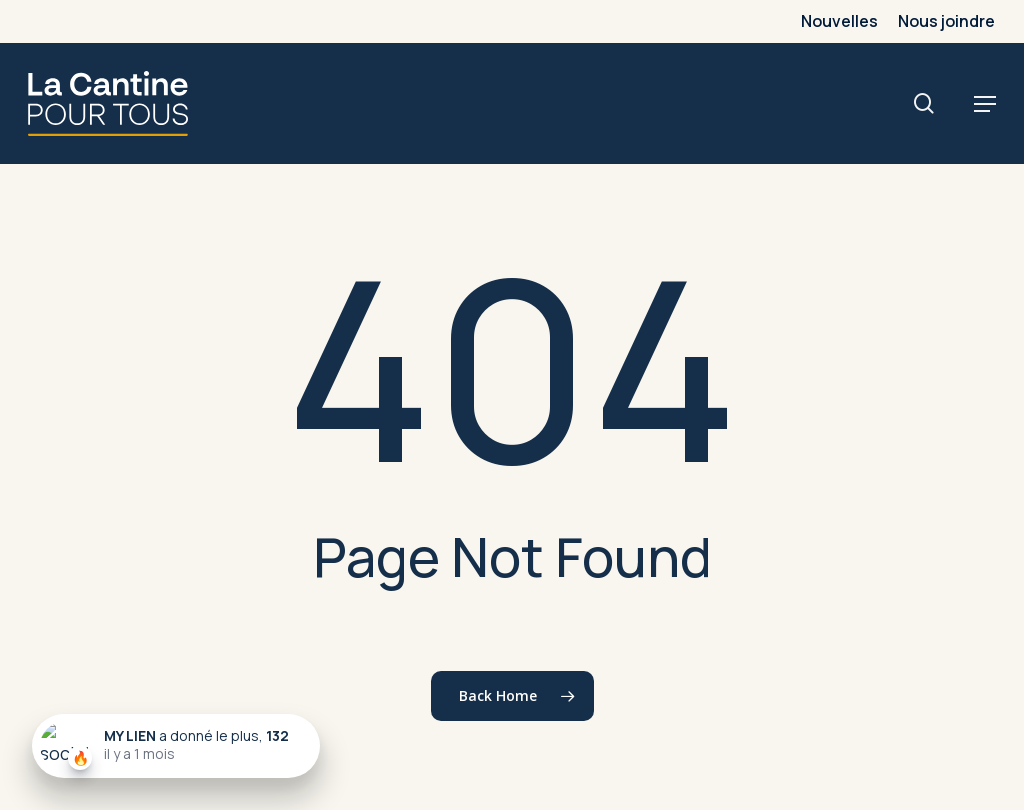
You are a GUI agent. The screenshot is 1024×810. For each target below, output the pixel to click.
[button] (985, 104)
